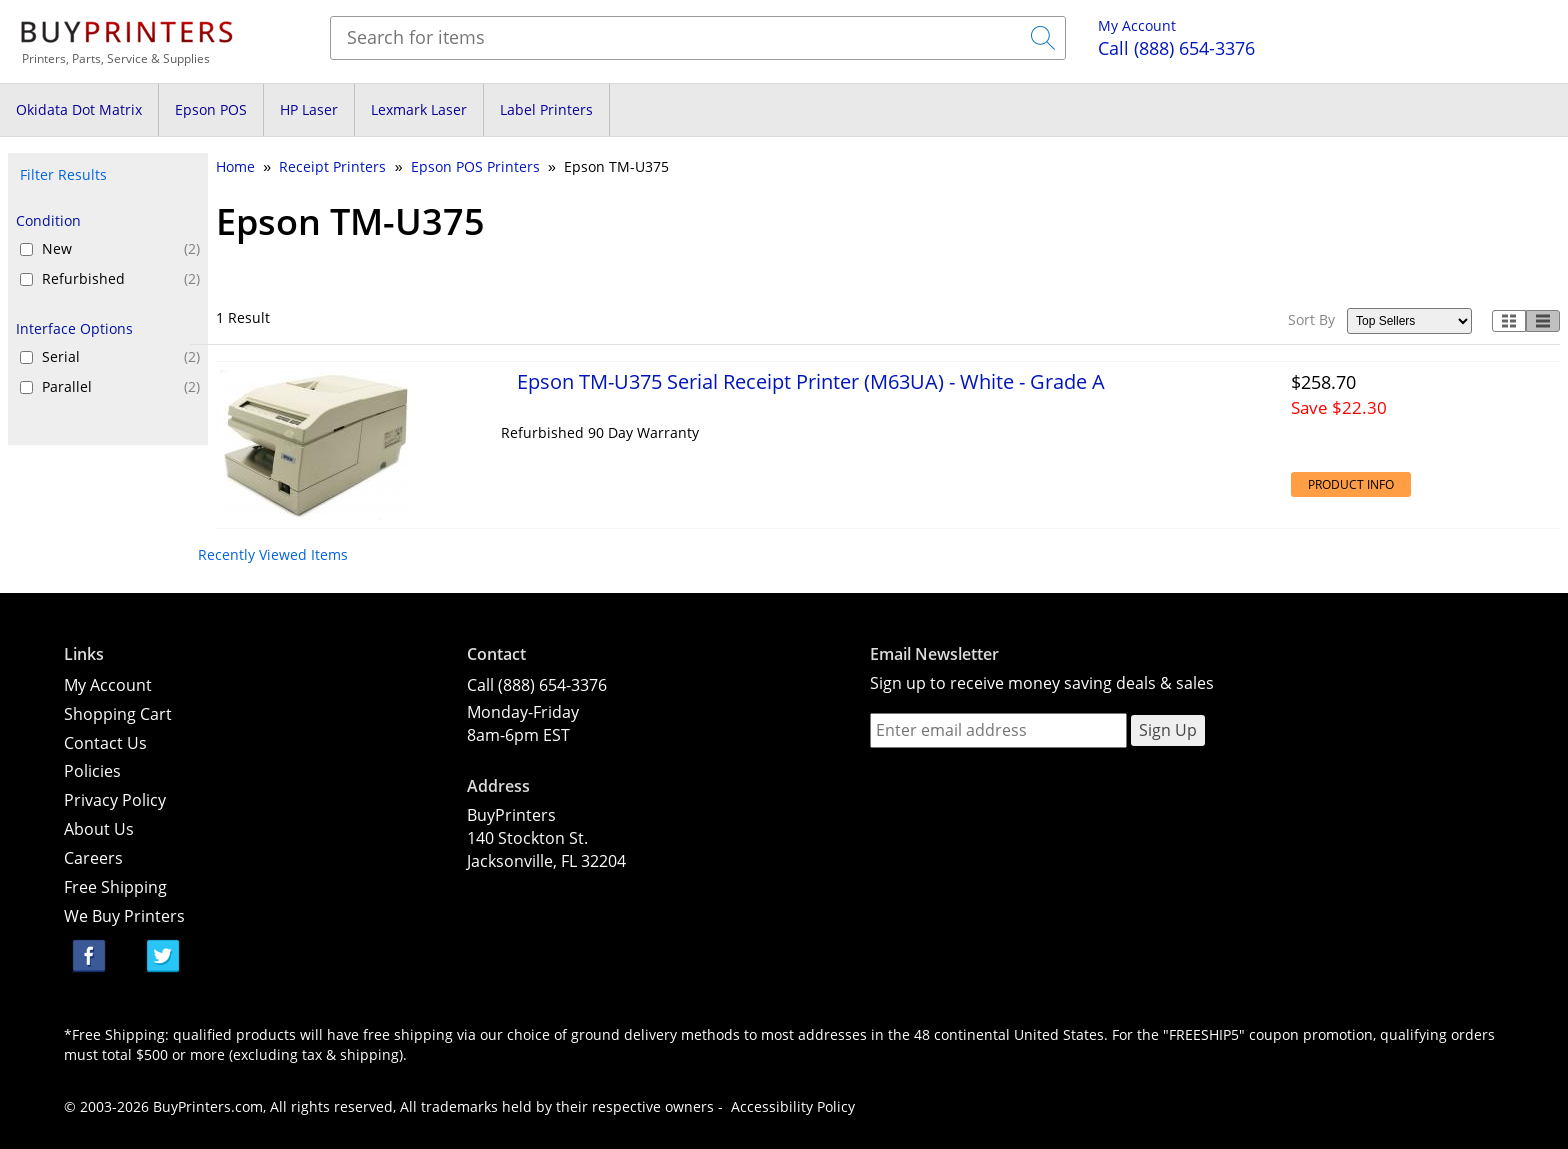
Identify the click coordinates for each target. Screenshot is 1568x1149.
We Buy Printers (124, 916)
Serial (121, 357)
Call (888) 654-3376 (537, 685)
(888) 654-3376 (1176, 48)
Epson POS (211, 109)
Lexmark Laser (419, 109)
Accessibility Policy (793, 1106)
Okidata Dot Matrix (79, 109)
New (121, 249)
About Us (99, 829)
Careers (93, 858)
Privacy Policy (115, 800)
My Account (1137, 25)
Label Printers (546, 109)
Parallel (121, 387)
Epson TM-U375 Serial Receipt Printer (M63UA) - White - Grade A (811, 381)
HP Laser (309, 109)
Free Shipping (115, 887)
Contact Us (105, 743)
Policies (92, 771)
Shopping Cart (118, 714)
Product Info (1351, 484)
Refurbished (121, 279)
